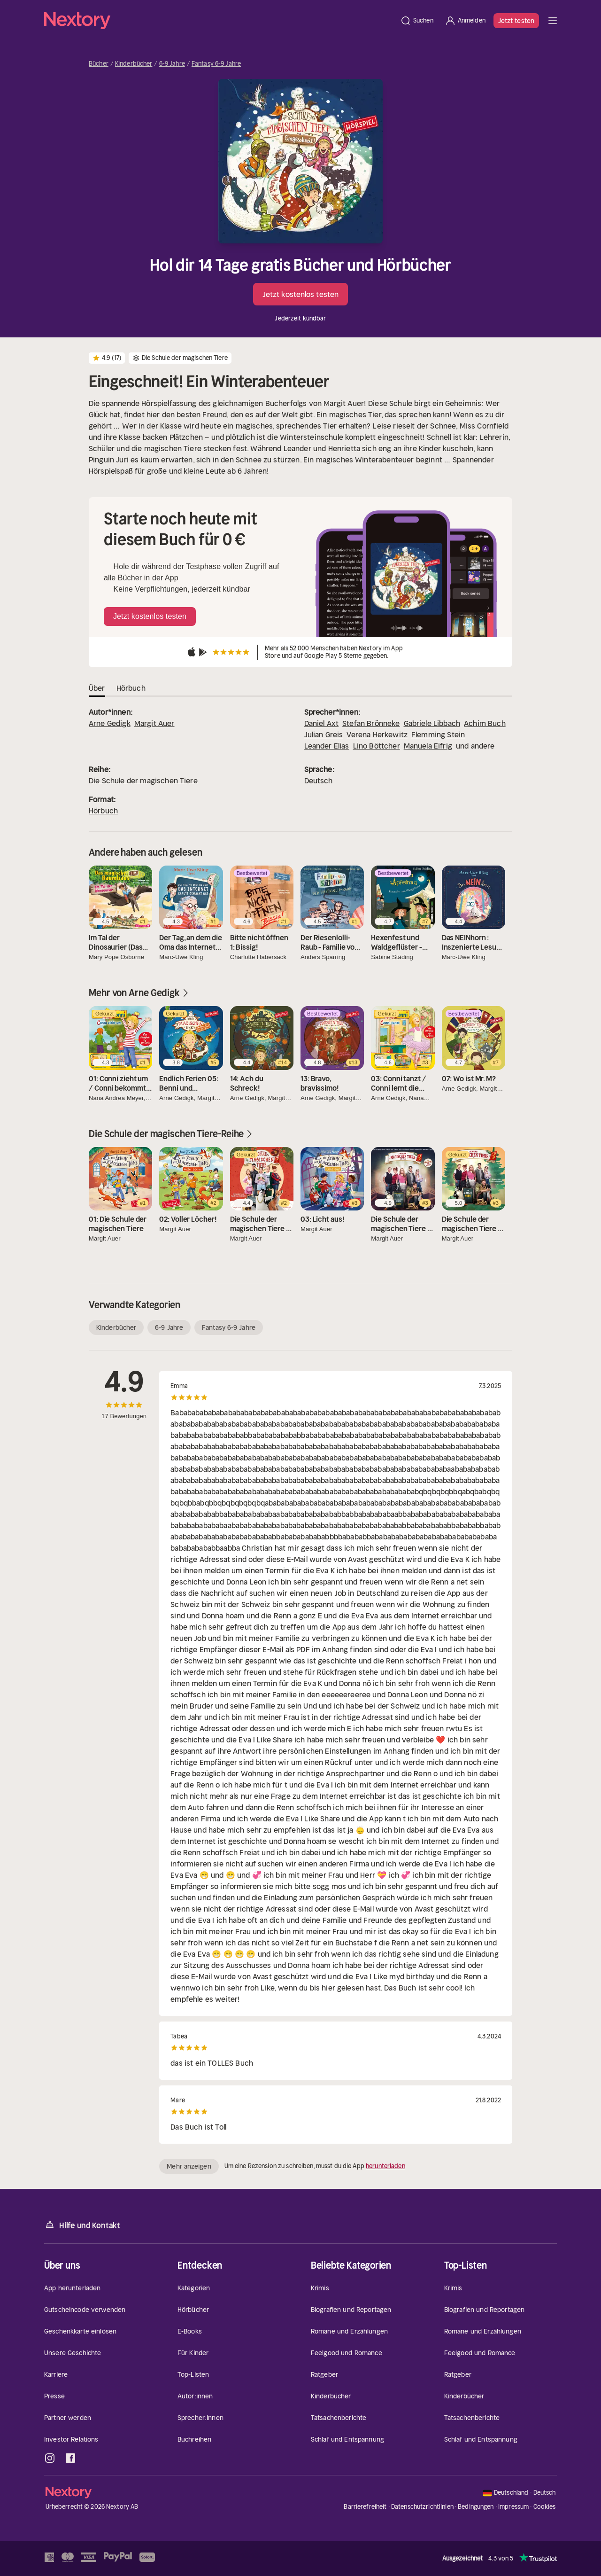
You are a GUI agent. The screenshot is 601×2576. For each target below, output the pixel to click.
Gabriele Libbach (432, 723)
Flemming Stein (438, 734)
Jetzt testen (516, 20)
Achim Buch (485, 723)
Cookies (544, 2507)
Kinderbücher (134, 64)
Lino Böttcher (376, 745)
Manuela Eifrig (428, 745)
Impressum (513, 2507)
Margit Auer (154, 723)
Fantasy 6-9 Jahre (216, 64)
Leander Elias (326, 745)
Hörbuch (103, 810)
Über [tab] (97, 688)
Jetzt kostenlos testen (300, 294)
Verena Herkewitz (377, 734)
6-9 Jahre (172, 64)
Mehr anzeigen (189, 2166)
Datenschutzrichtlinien (422, 2507)
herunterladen (385, 2166)
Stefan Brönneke (371, 723)
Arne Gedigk (110, 723)
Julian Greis (323, 734)
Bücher (98, 64)
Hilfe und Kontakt (82, 2225)
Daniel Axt (321, 723)
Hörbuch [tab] (131, 688)
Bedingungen (475, 2507)
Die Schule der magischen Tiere (143, 780)
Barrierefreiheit (365, 2507)
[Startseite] (219, 20)
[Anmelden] (465, 20)
